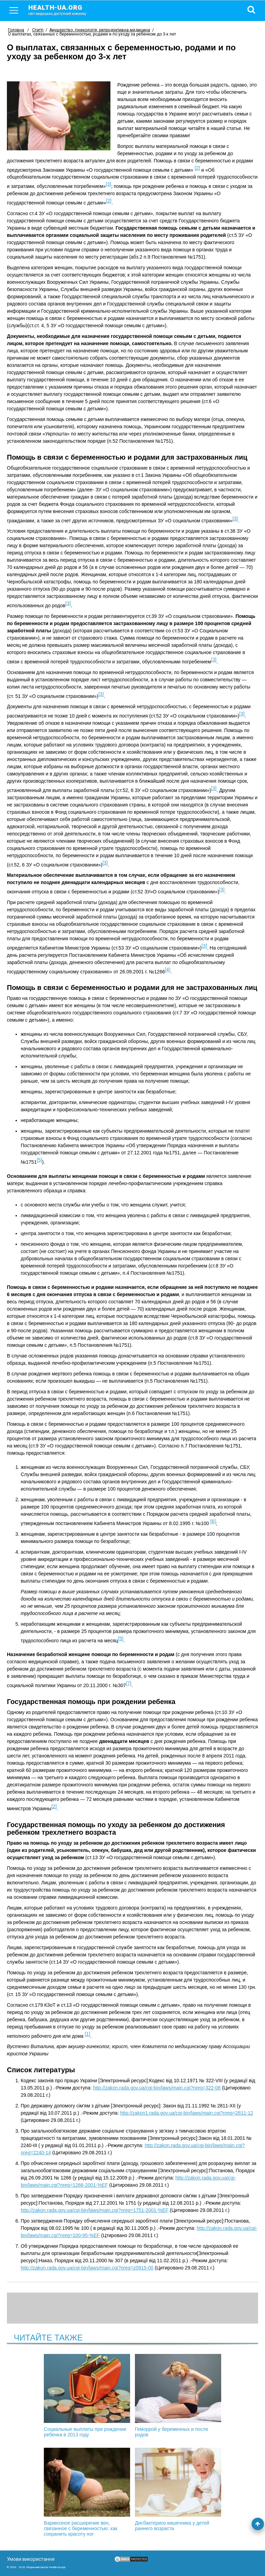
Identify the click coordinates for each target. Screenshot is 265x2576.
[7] (128, 1683)
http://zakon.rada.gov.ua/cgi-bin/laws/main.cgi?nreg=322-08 (156, 2088)
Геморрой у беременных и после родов (178, 2395)
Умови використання (31, 2559)
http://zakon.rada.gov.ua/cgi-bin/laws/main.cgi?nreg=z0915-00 (87, 2268)
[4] (167, 969)
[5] (39, 1160)
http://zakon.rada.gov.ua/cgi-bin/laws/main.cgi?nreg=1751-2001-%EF (94, 2210)
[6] (213, 1521)
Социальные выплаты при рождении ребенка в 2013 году (87, 2395)
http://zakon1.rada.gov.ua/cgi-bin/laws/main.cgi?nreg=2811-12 (186, 2113)
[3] (108, 184)
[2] (197, 168)
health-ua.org (62, 10)
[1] (87, 2034)
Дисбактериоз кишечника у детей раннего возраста (178, 2489)
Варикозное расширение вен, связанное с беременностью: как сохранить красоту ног (87, 2492)
